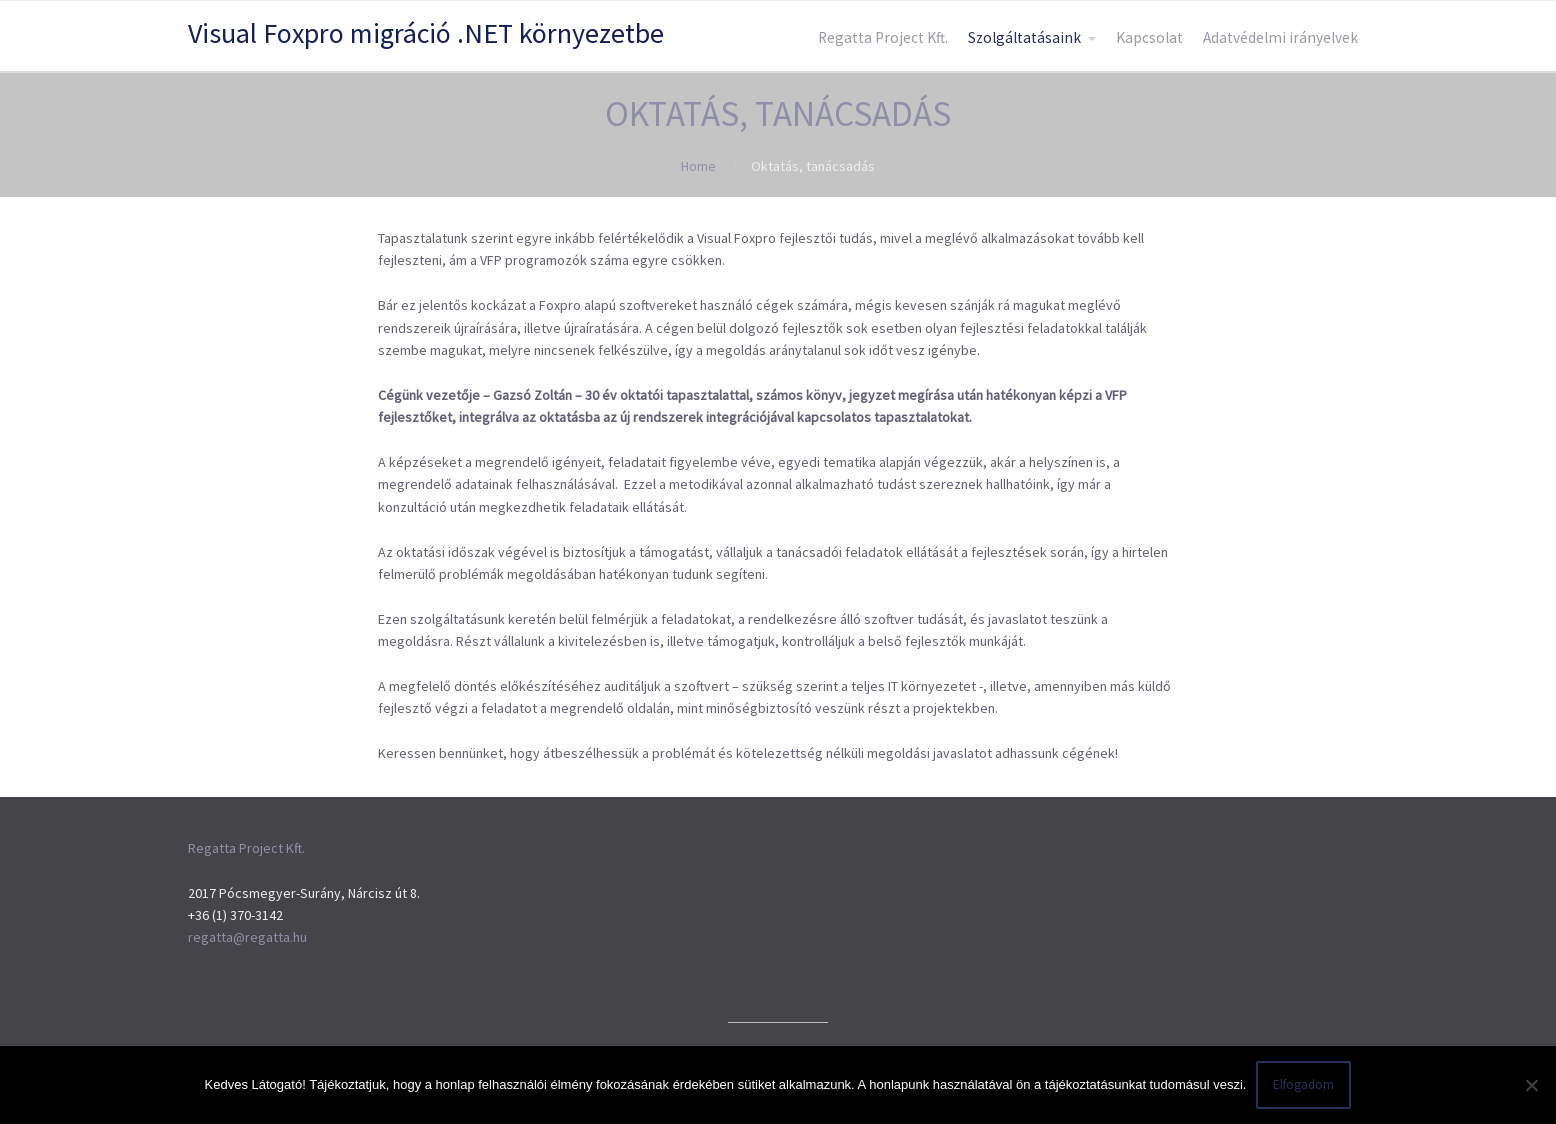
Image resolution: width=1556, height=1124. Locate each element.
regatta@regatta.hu (247, 937)
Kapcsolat (1149, 37)
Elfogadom (1303, 1084)
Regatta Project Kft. (883, 37)
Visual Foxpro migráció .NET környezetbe (426, 33)
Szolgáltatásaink (1024, 37)
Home (698, 166)
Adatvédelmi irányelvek (1280, 37)
